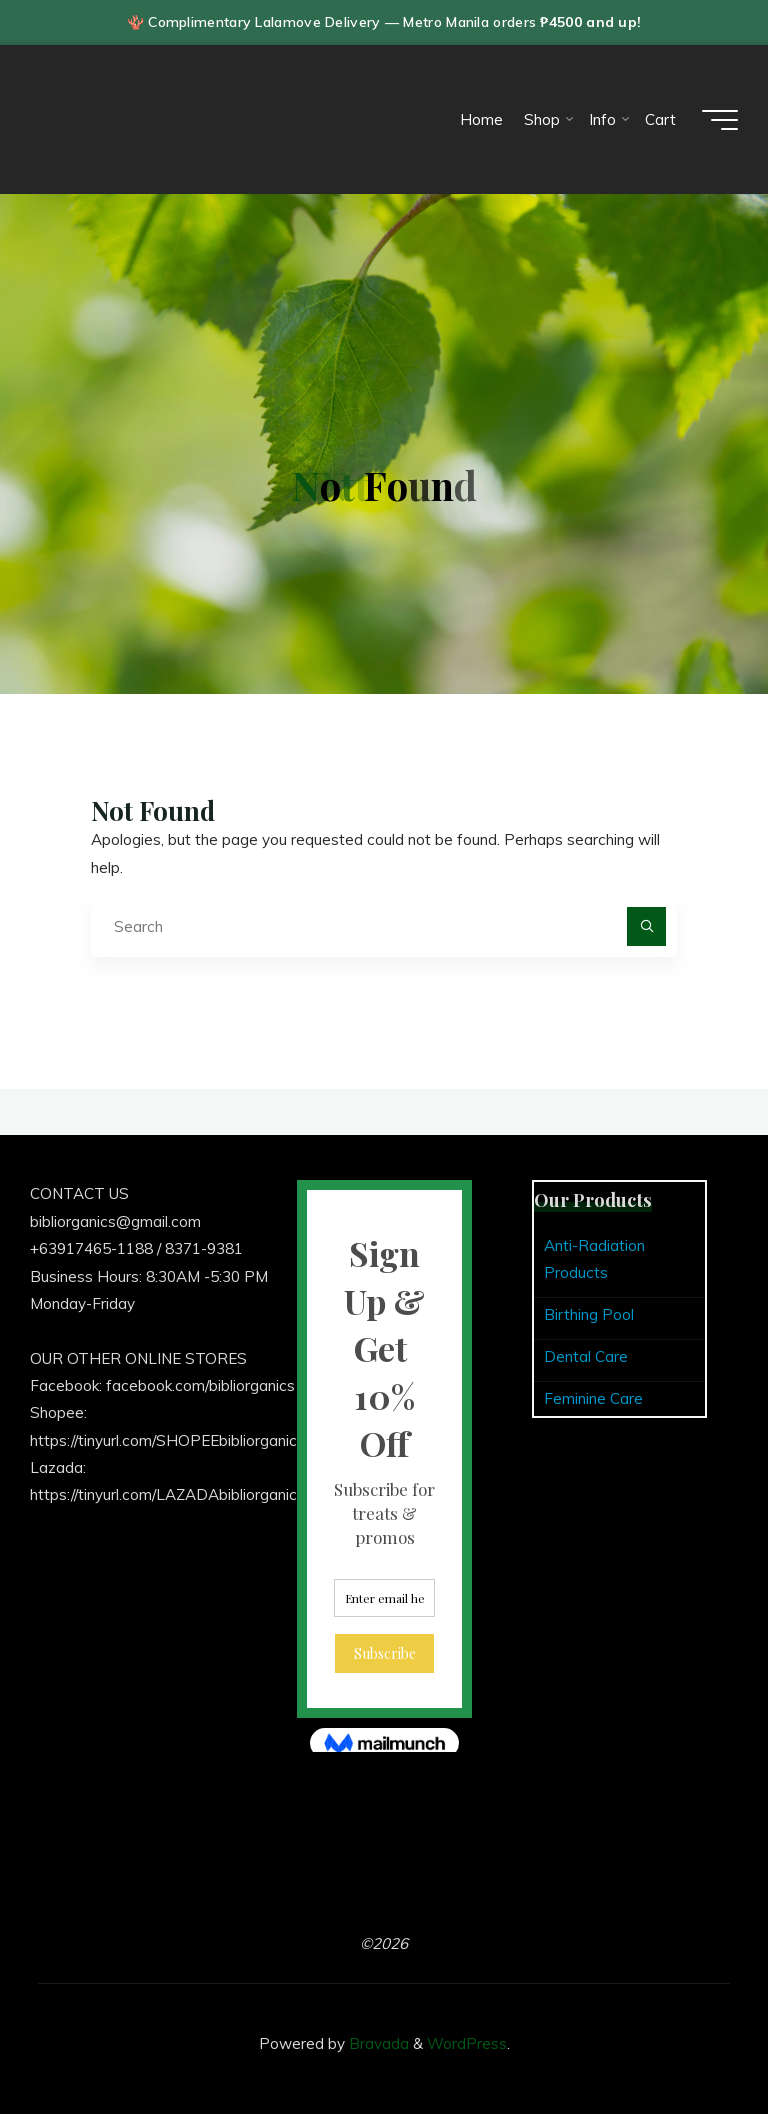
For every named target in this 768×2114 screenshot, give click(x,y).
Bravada (377, 2043)
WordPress (467, 2043)
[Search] (647, 927)
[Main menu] (720, 120)
